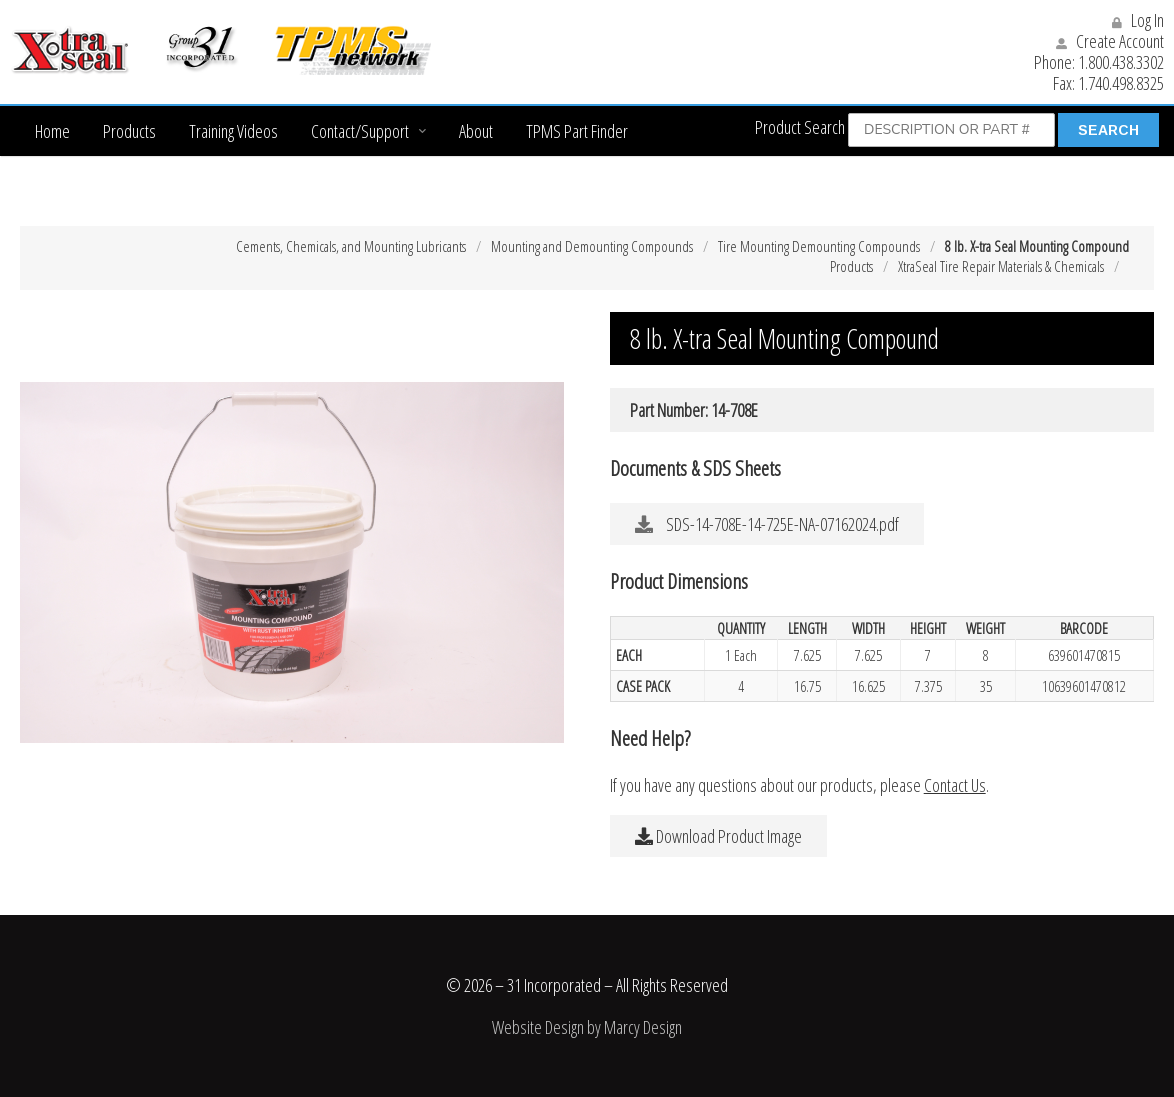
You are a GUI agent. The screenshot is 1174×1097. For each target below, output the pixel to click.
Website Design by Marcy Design (587, 1027)
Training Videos (233, 131)
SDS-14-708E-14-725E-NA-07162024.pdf (767, 524)
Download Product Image (718, 836)
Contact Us (955, 785)
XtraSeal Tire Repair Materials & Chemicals (1001, 266)
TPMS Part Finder (577, 131)
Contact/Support (360, 131)
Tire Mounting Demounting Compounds (819, 246)
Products (129, 131)
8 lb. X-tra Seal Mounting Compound (1037, 246)
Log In (1138, 20)
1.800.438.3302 (1121, 62)
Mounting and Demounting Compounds (592, 246)
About (476, 131)
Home (52, 131)
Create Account (1110, 41)
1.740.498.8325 (1121, 83)
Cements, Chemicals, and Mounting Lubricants (351, 246)
